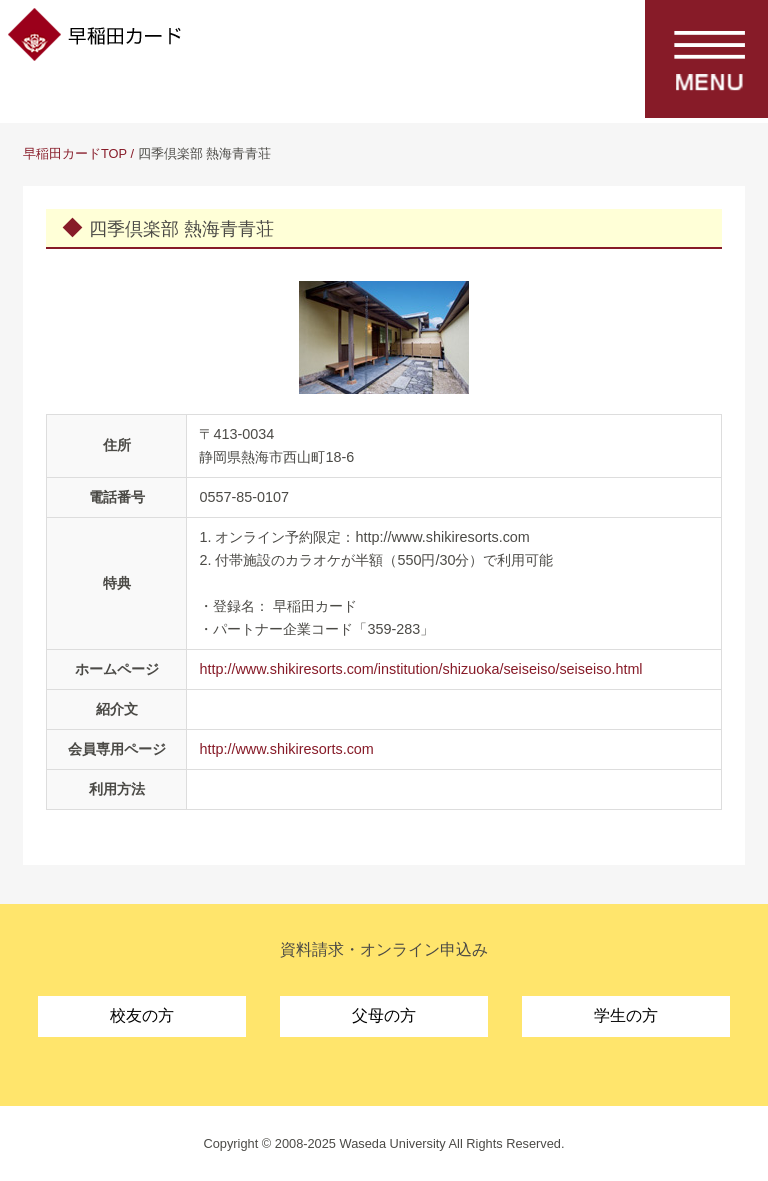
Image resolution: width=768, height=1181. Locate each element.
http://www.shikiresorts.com (286, 749)
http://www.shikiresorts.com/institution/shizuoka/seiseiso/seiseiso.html (420, 669)
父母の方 (384, 1015)
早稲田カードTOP (75, 153)
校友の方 (142, 1015)
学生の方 (626, 1015)
